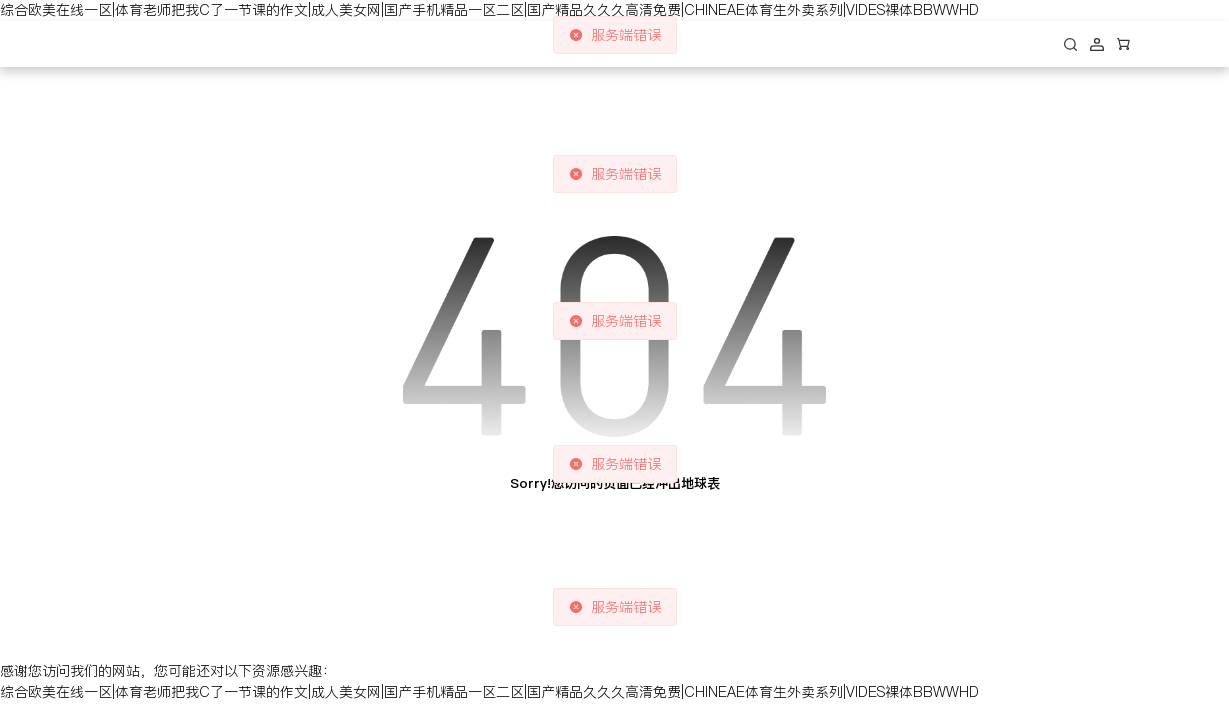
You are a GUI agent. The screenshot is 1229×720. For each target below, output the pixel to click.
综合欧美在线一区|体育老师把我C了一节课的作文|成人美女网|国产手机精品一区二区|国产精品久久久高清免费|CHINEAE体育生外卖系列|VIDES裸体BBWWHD (489, 10)
